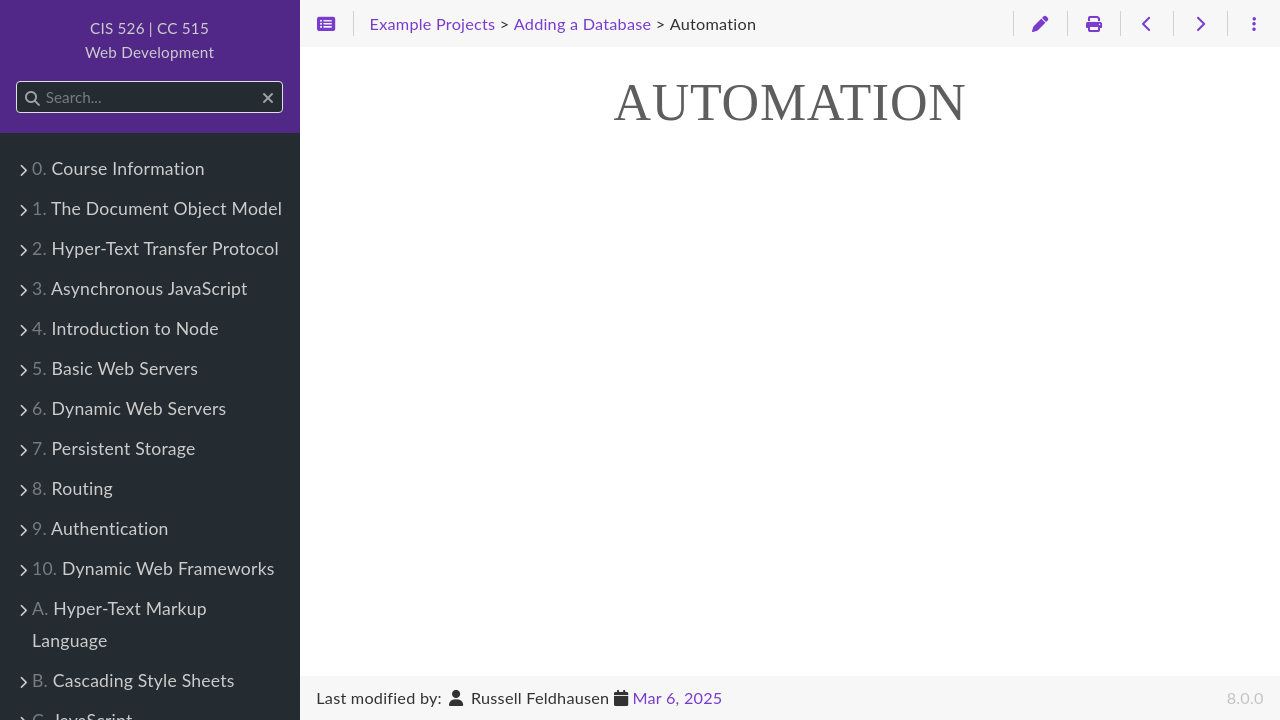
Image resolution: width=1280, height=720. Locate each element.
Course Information (118, 168)
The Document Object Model (157, 208)
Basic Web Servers (115, 368)
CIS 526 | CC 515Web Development (149, 40)
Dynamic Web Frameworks (153, 568)
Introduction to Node (125, 328)
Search (17, 81)
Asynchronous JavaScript (140, 288)
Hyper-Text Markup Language (119, 624)
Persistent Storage (114, 448)
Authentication (100, 528)
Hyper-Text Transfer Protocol (155, 248)
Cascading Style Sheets (133, 680)
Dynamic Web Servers (129, 408)
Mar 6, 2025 (677, 697)
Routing (72, 488)
